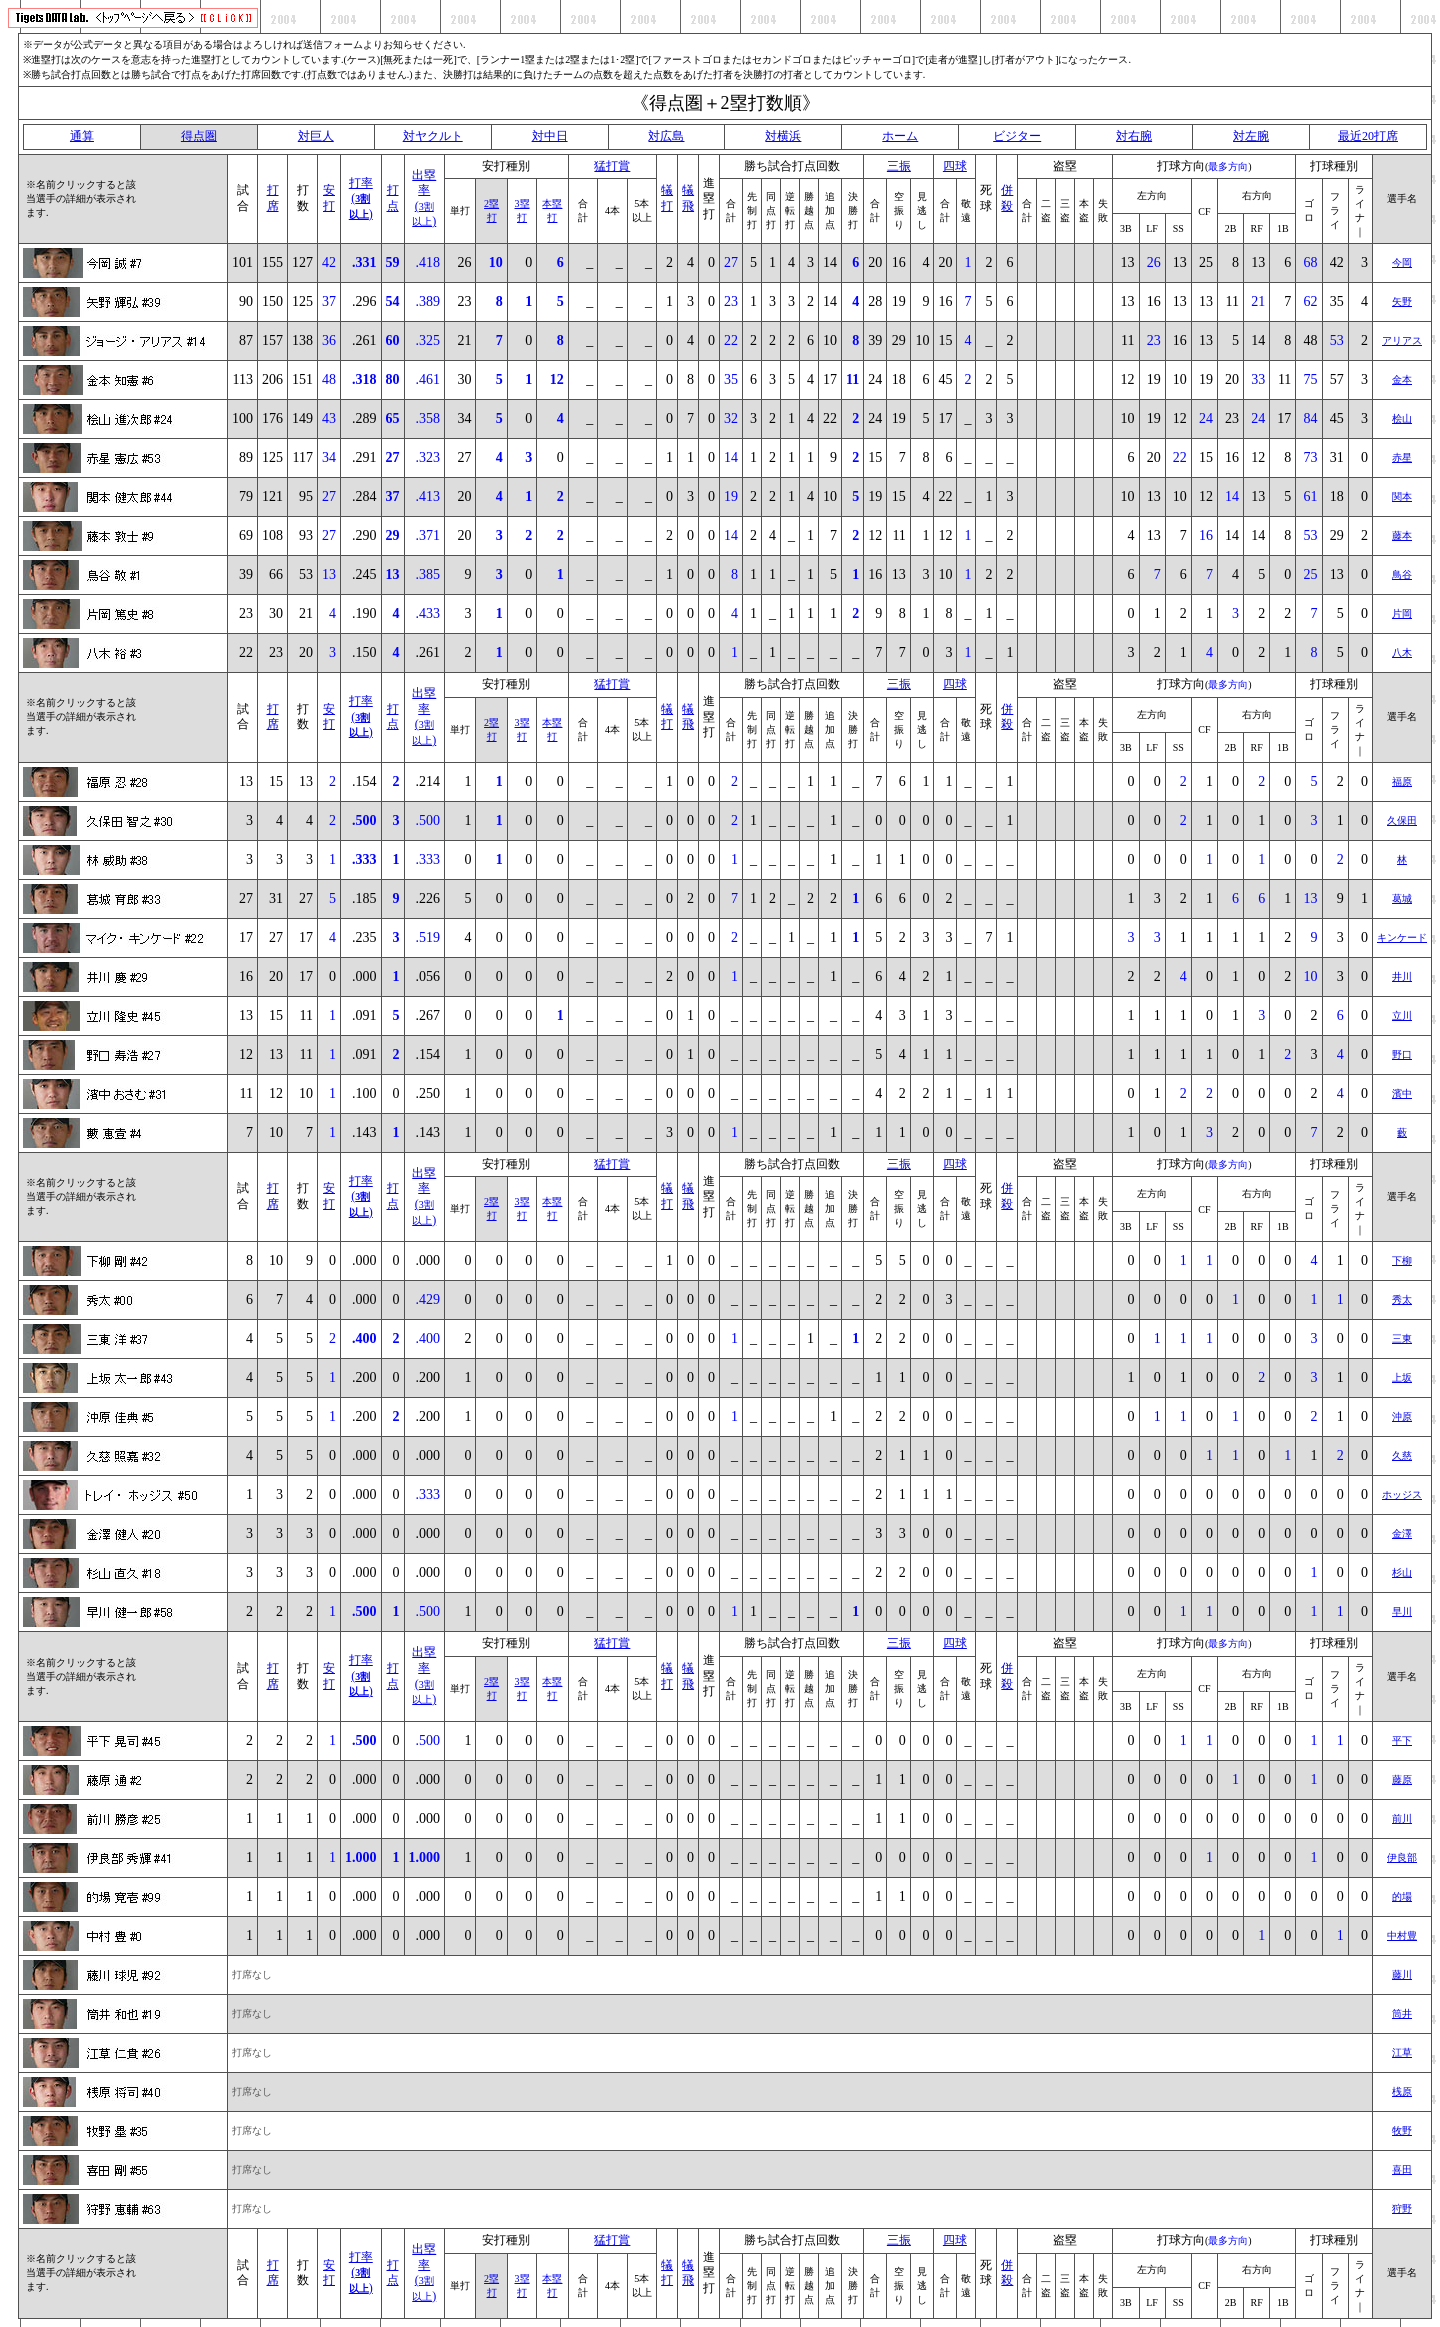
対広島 (666, 136)
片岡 (1402, 613)
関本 (1402, 496)
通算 (82, 136)
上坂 (1402, 1377)
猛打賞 (612, 166)
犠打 (667, 198)
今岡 (1402, 262)
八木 (1402, 652)
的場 (1402, 1896)
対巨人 (316, 136)
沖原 (1402, 1416)
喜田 (1402, 2169)
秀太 (1402, 1299)
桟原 (1402, 2091)
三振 (899, 166)
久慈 (1402, 1455)
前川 (1402, 1818)
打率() (361, 198)
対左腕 (1251, 136)
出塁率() (424, 198)
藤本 (1402, 535)
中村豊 (1402, 1935)
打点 (393, 198)
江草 (1402, 2052)
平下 (1402, 1740)
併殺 (1007, 198)
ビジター (1017, 136)
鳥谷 (1402, 574)
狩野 (1402, 2208)
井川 (1402, 976)
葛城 (1402, 898)
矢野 (1402, 301)
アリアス (1402, 340)
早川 (1402, 1611)
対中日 (550, 136)
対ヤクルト (433, 136)
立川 (1402, 1015)
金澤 (1402, 1533)
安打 (329, 198)
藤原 (1402, 1779)
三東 (1402, 1338)
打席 (273, 198)
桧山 (1402, 418)
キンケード (1402, 937)
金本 (1402, 379)
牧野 (1402, 2130)
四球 (955, 166)
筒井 (1402, 2013)
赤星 (1402, 457)
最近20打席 (1368, 136)
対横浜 (783, 136)
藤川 (1402, 1974)
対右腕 (1134, 136)
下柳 (1402, 1260)
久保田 (1402, 820)
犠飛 (688, 198)
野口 (1402, 1054)
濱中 (1402, 1093)
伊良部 (1402, 1857)
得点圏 (199, 136)
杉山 (1402, 1572)
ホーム (900, 136)
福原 (1402, 781)
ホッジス (1402, 1494)
